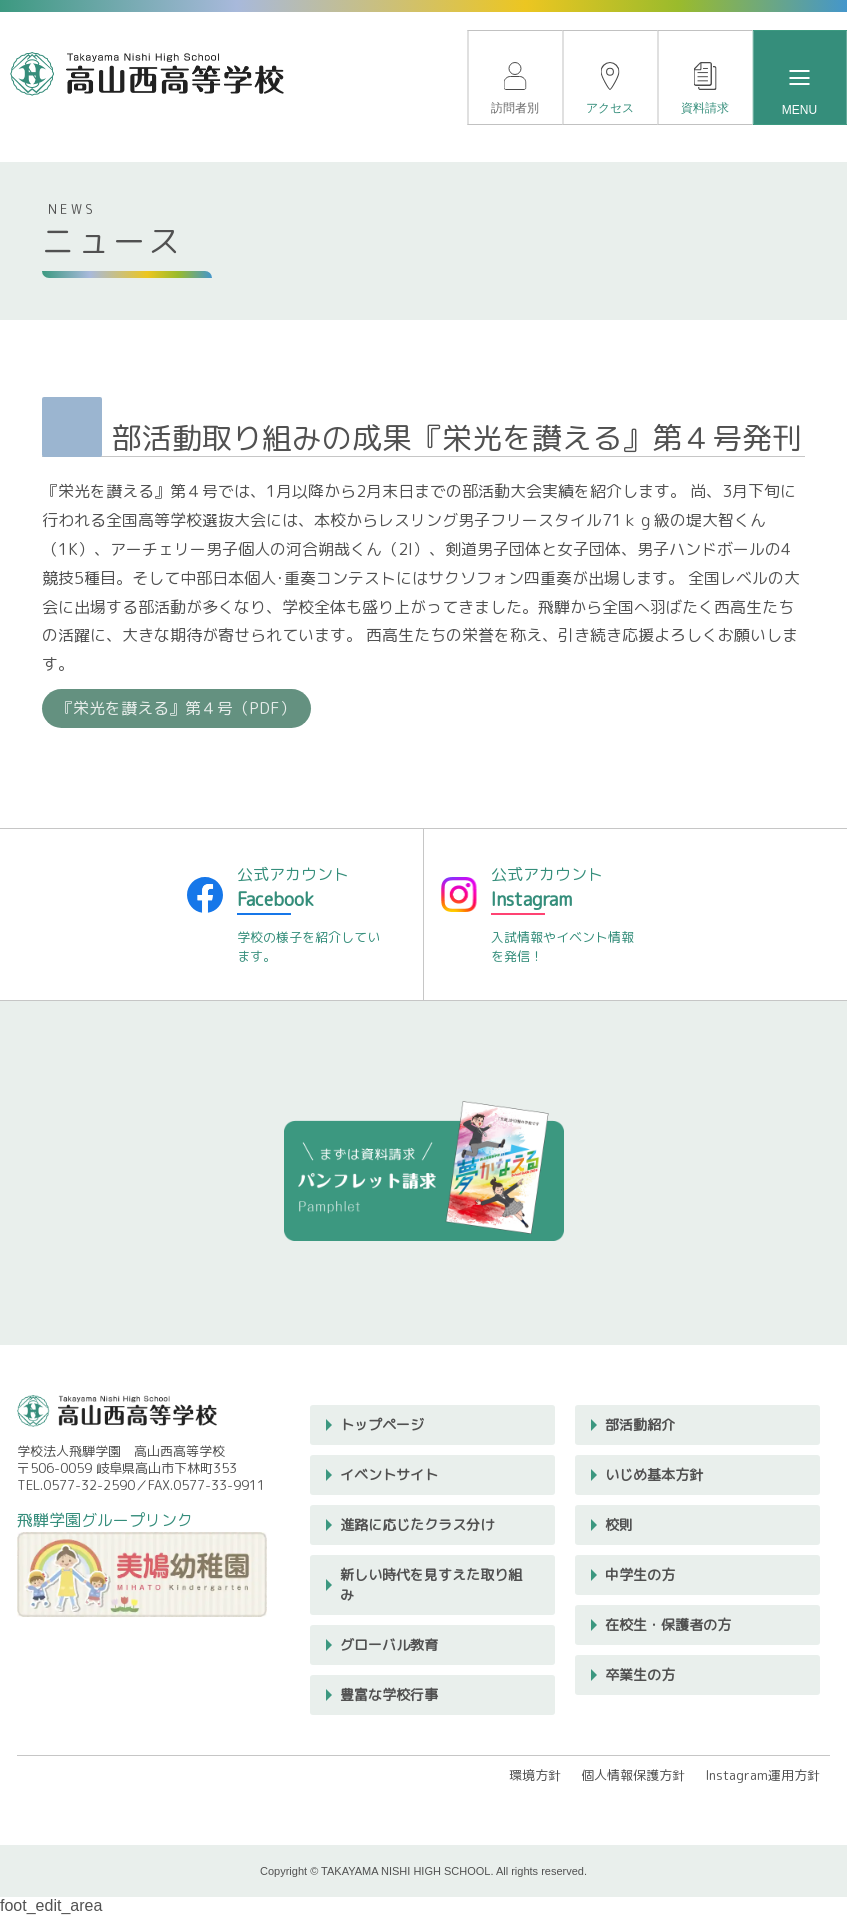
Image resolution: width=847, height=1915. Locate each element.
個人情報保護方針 (633, 1775)
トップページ (382, 1424)
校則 (619, 1524)
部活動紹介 (640, 1424)
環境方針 (535, 1775)
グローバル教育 (389, 1644)
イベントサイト (389, 1474)
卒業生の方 (640, 1674)
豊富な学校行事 (389, 1694)
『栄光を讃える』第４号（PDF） (176, 708)
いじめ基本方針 (654, 1474)
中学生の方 (640, 1574)
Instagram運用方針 (762, 1775)
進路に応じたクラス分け (417, 1524)
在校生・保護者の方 (668, 1624)
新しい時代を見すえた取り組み (431, 1584)
